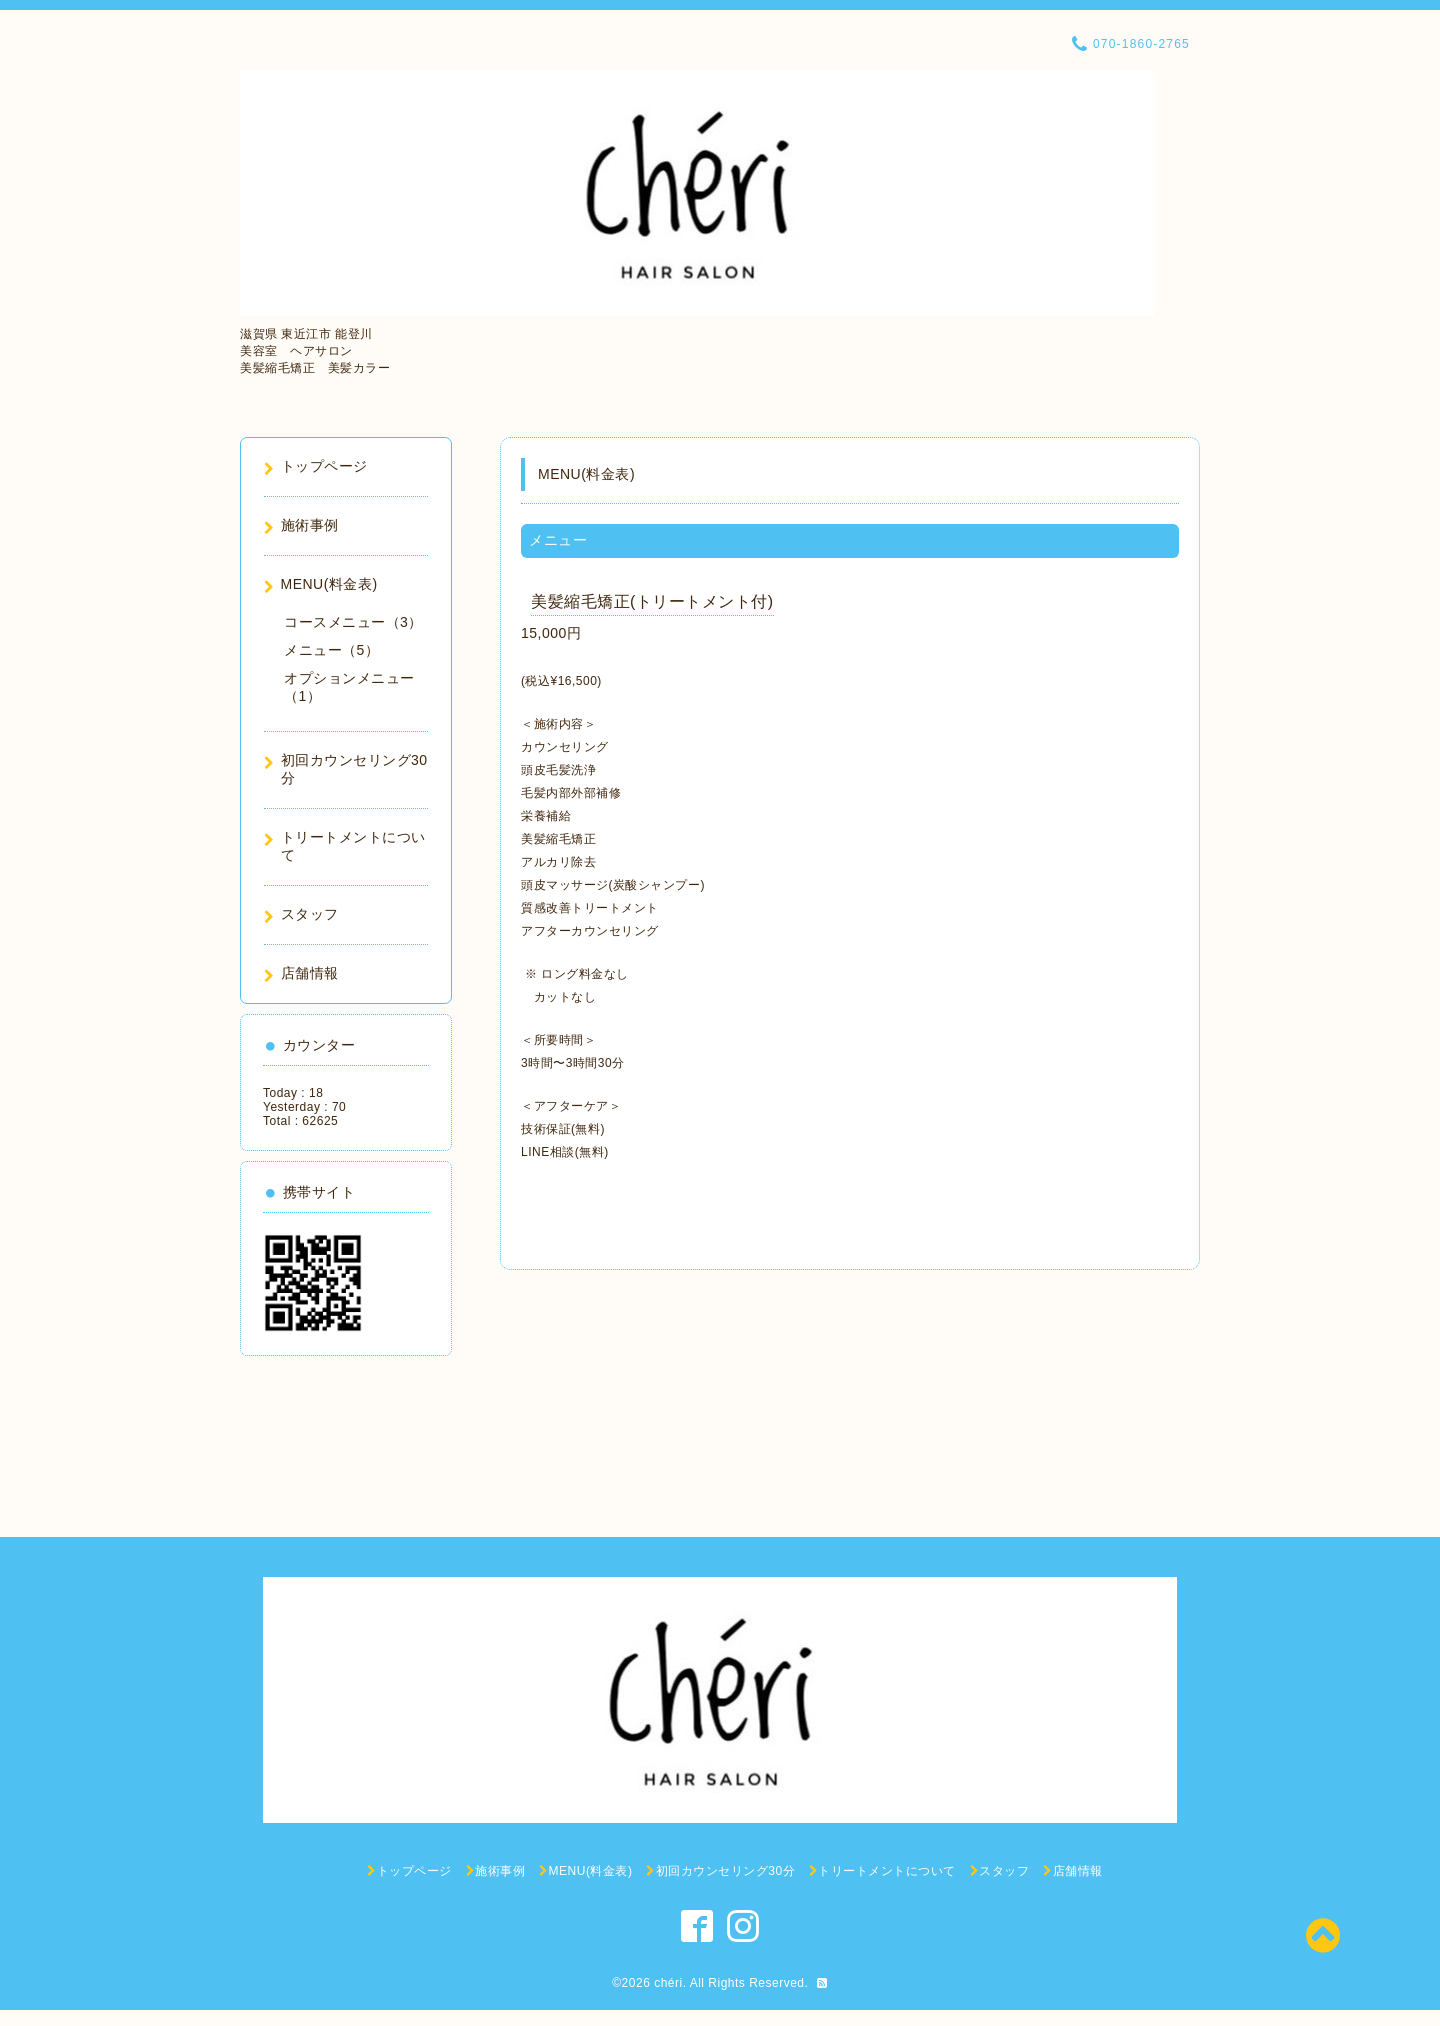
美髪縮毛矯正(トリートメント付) (652, 601)
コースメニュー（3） (353, 622)
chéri (668, 1983)
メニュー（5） (331, 650)
